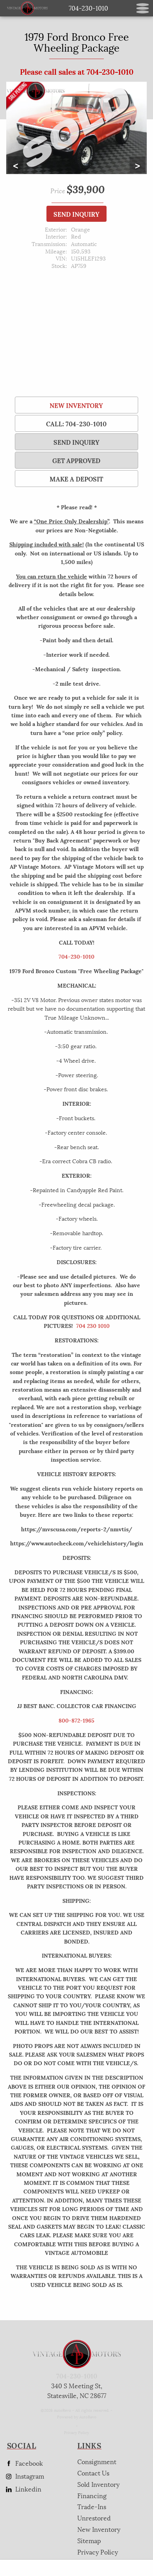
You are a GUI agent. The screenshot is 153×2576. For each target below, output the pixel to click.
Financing (92, 2495)
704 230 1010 (93, 1325)
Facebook (23, 2463)
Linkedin (22, 2489)
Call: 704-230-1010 (76, 423)
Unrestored (94, 2517)
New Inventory (76, 405)
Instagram (24, 2476)
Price (57, 190)
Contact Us (93, 2472)
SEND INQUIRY (76, 214)
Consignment (96, 2461)
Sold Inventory (98, 2484)
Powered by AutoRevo (76, 2417)
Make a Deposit (76, 478)
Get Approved (76, 460)
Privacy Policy (76, 2432)
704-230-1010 (76, 956)
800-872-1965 (76, 1720)
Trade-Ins (91, 2506)
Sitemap (89, 2540)
